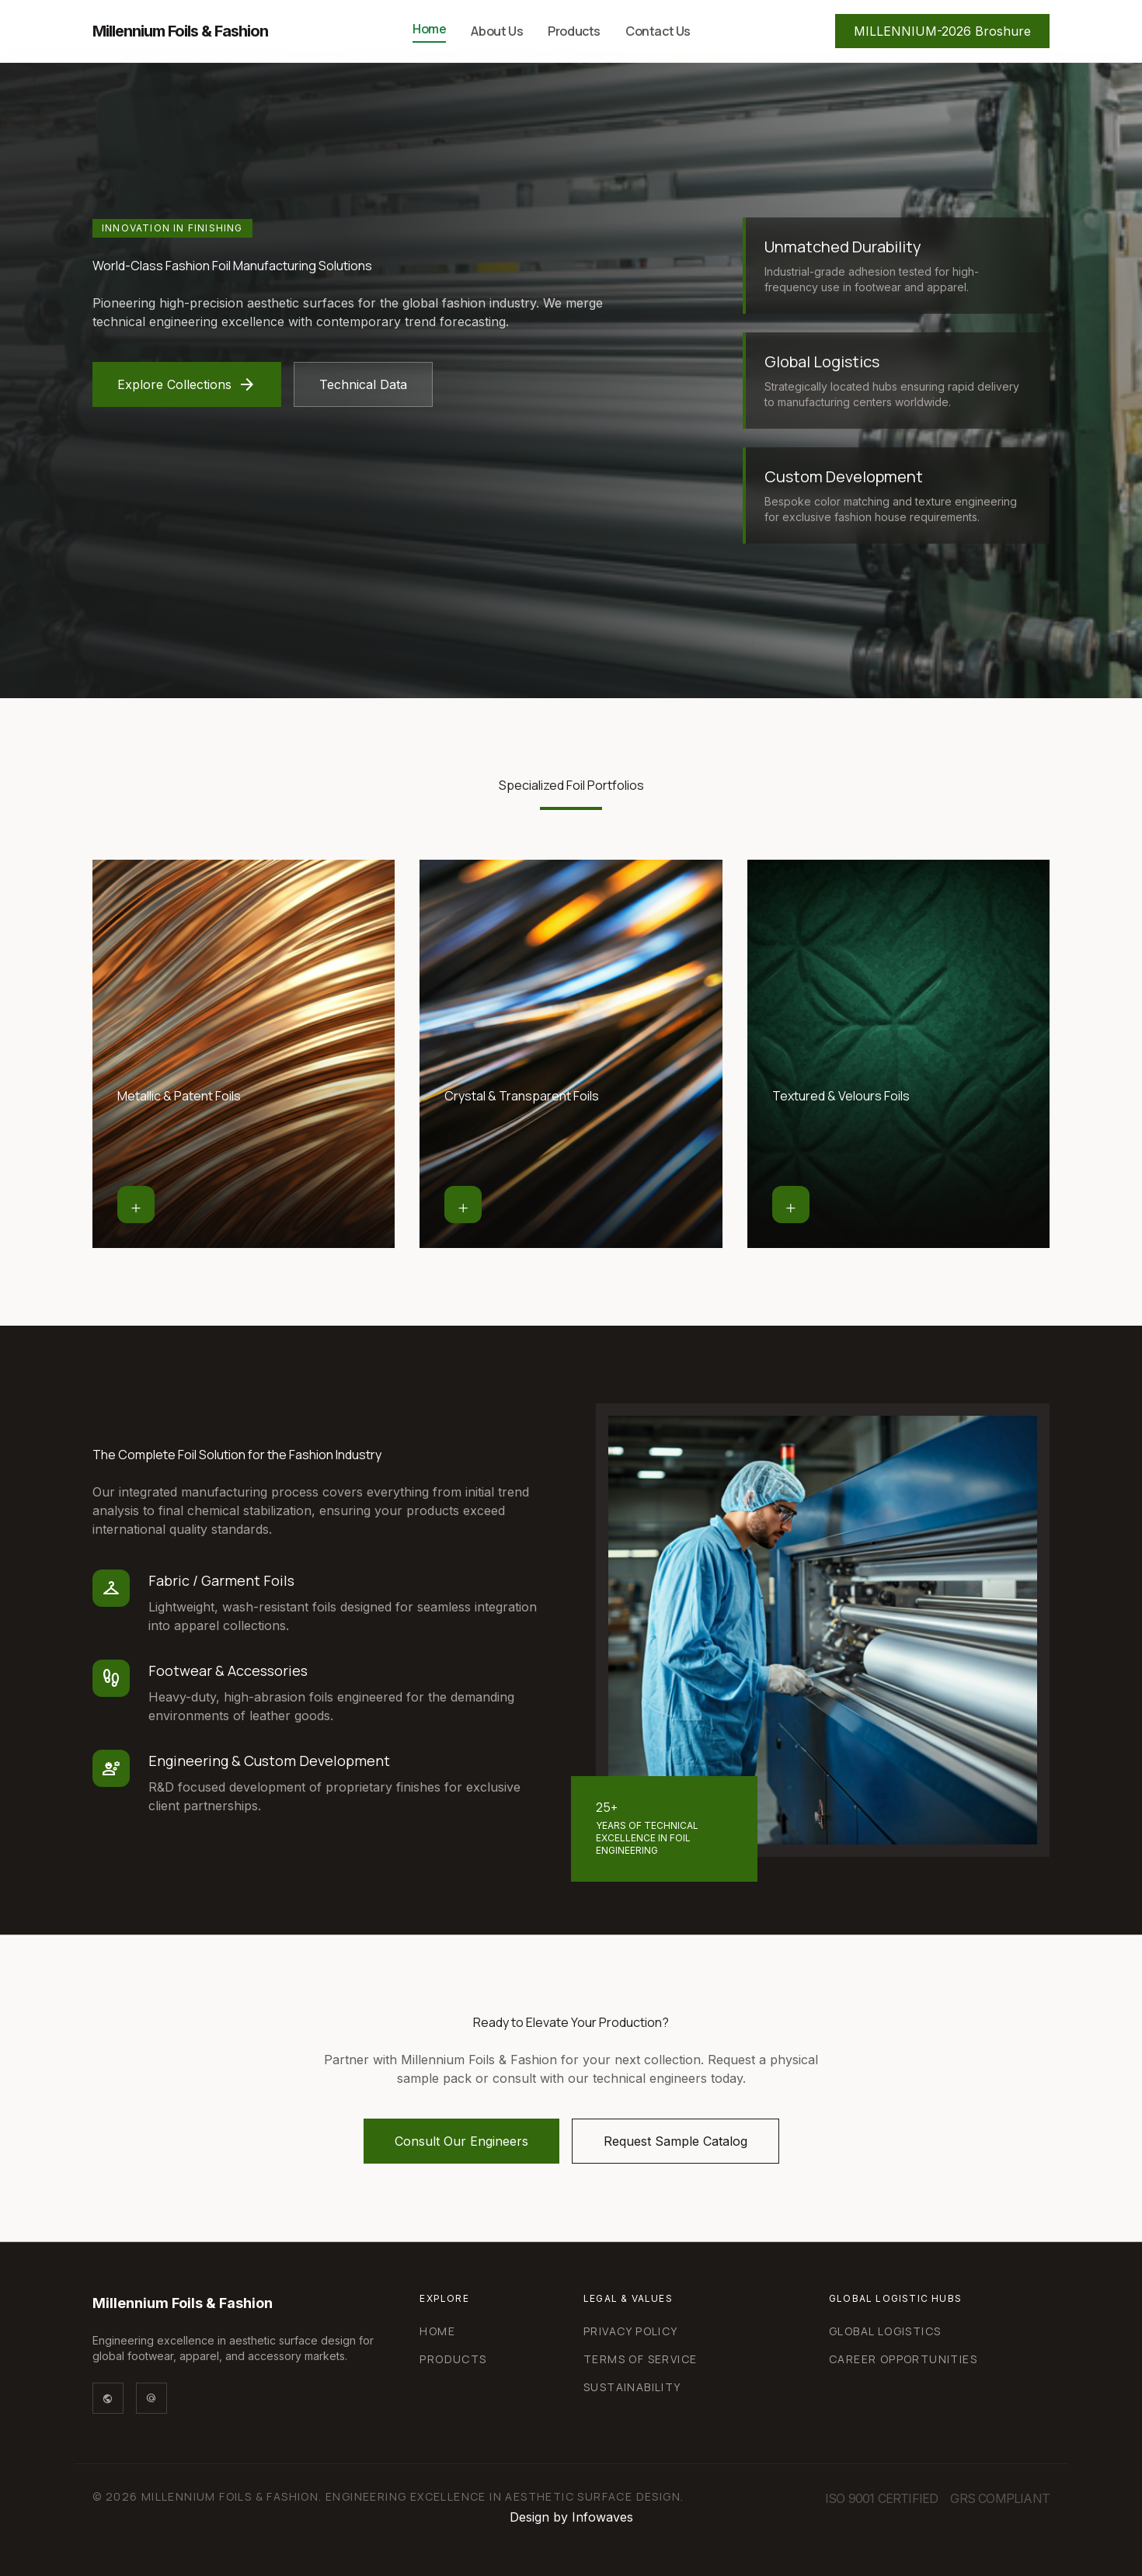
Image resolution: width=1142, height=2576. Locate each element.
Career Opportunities (903, 2359)
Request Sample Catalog (675, 2141)
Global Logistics (885, 2331)
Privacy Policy (630, 2331)
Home (429, 28)
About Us (497, 31)
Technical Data (363, 384)
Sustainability (632, 2387)
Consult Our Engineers (461, 2141)
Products (574, 31)
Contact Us (658, 31)
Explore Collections (186, 384)
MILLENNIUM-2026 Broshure (942, 31)
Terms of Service (640, 2359)
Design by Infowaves (571, 2517)
